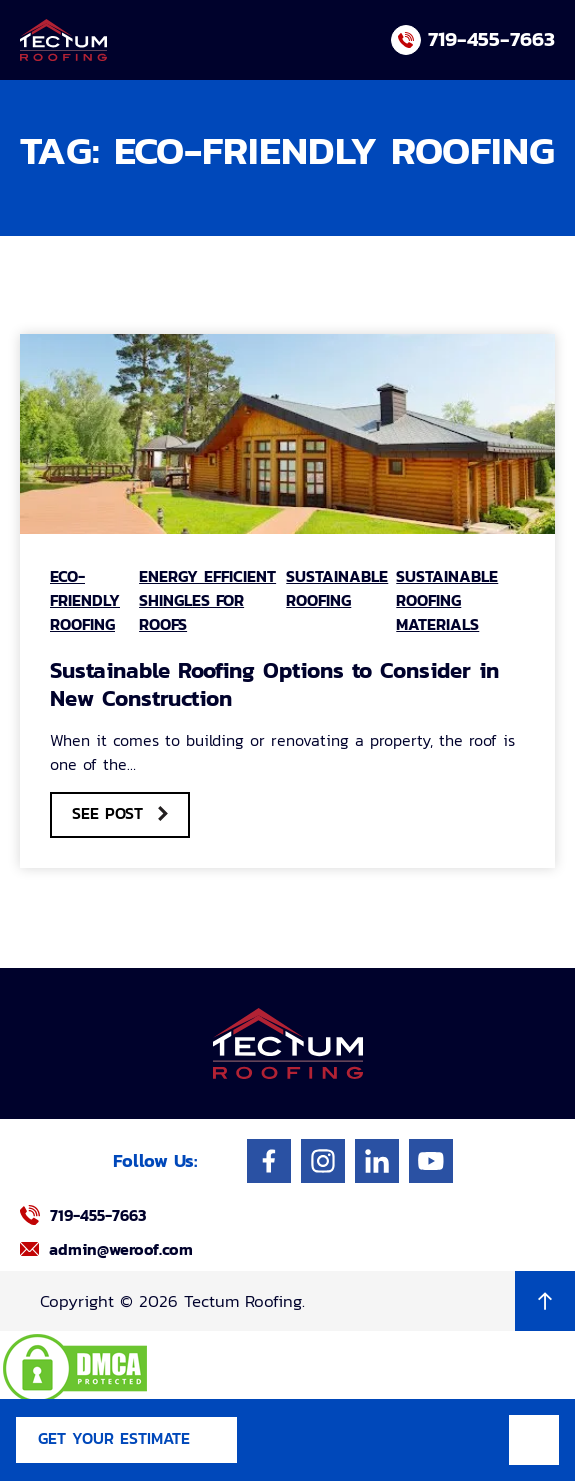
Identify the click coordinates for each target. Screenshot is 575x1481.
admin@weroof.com (121, 1249)
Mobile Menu (534, 1440)
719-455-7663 (491, 38)
